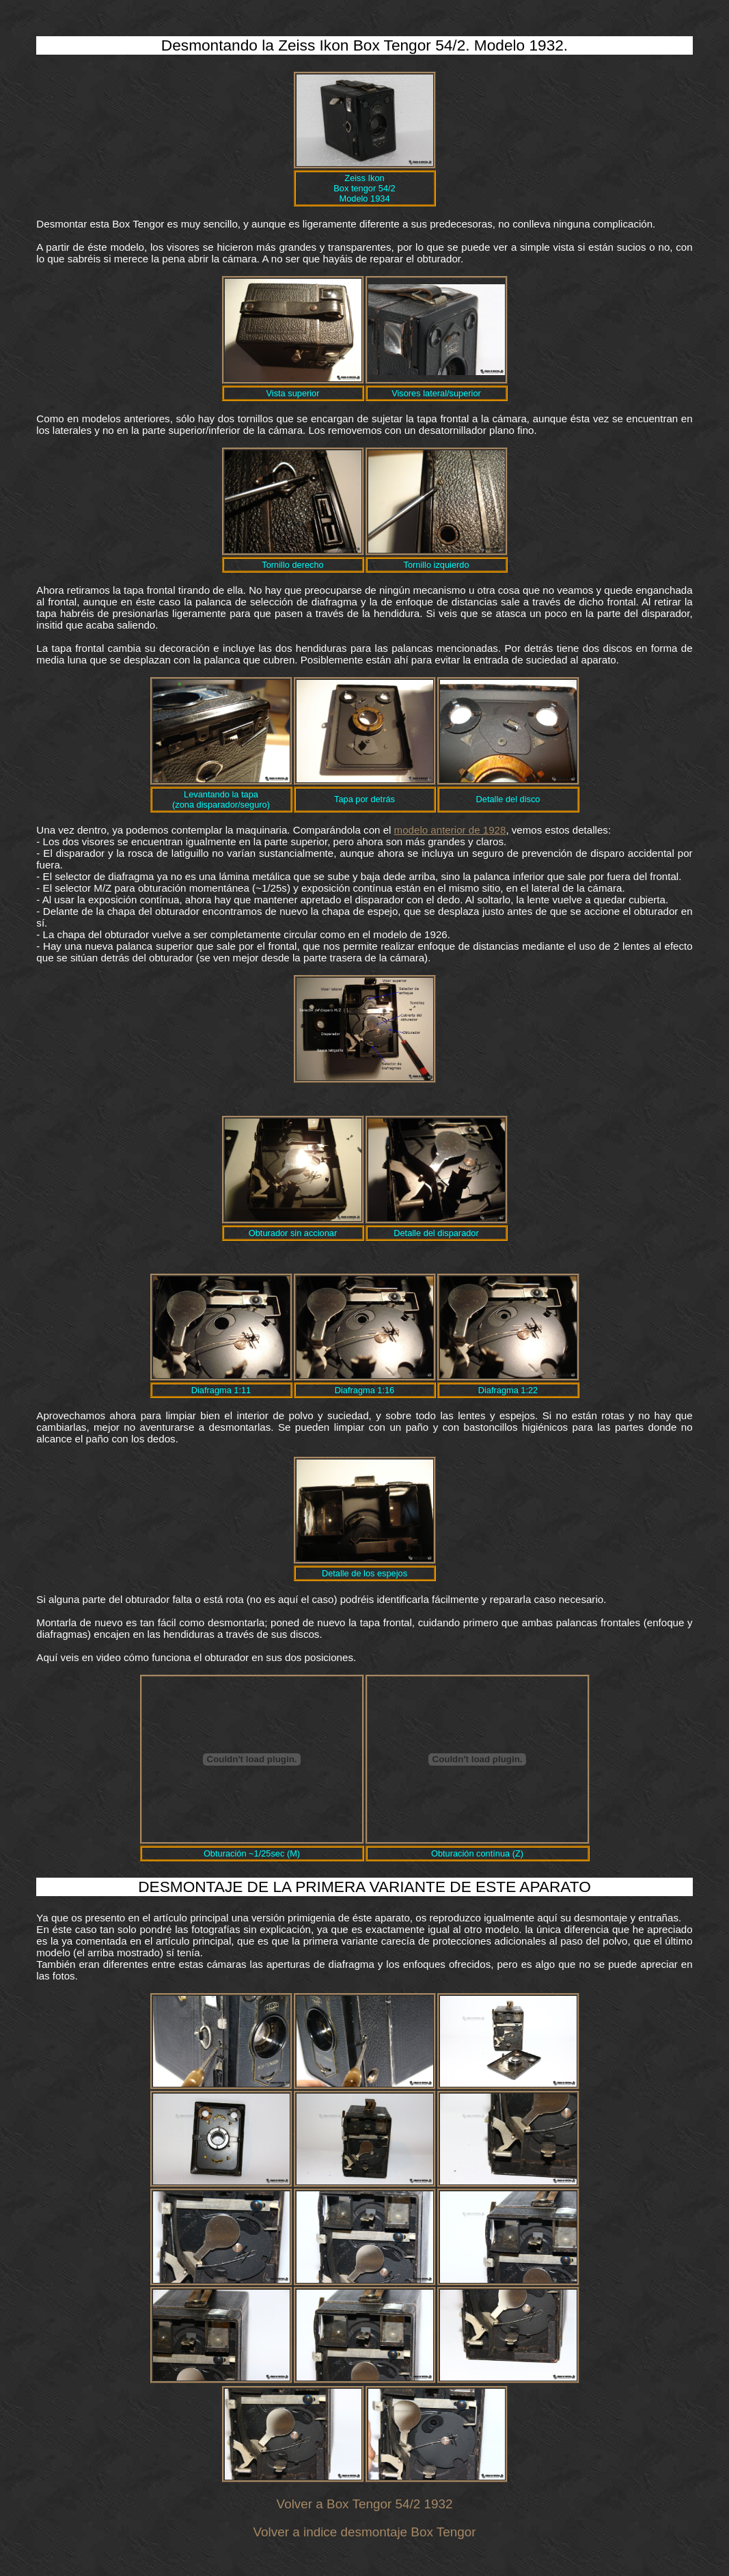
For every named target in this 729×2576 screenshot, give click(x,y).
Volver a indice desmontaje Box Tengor (364, 2532)
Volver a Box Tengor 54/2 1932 (365, 2504)
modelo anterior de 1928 (450, 830)
